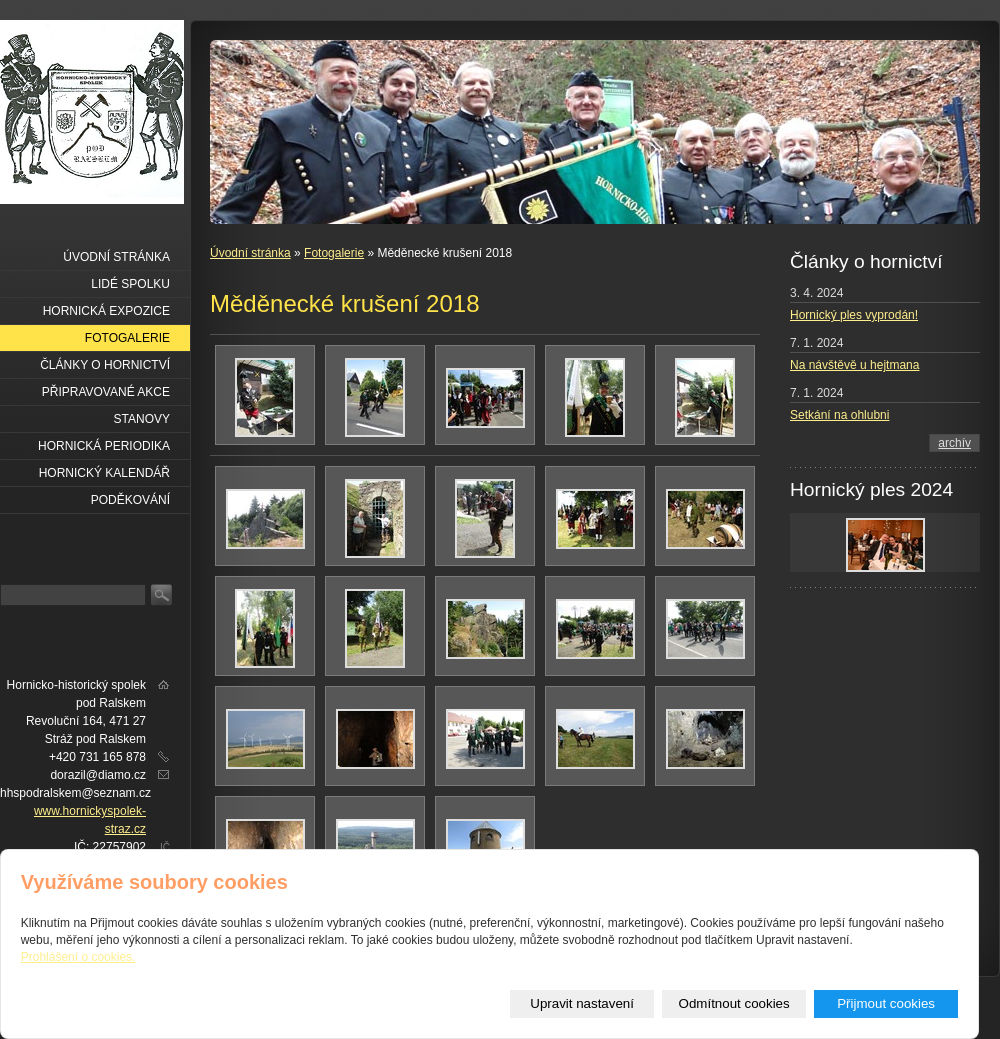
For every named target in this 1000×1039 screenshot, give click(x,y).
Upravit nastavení (582, 1003)
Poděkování (130, 500)
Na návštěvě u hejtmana (854, 365)
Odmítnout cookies (734, 1003)
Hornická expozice (106, 311)
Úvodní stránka (250, 253)
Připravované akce (106, 392)
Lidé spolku (130, 284)
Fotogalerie (334, 253)
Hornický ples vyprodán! (854, 315)
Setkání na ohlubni (839, 415)
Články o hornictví (105, 365)
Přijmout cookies (886, 1003)
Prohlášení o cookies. (78, 957)
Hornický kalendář (104, 473)
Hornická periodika (104, 446)
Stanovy (142, 419)
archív (954, 443)
